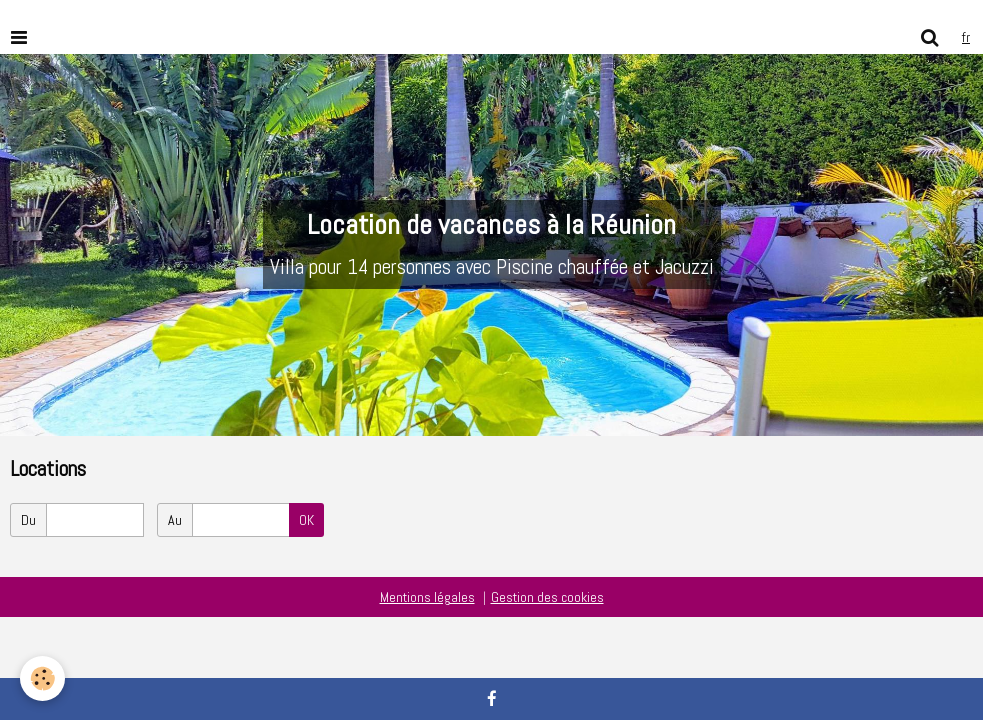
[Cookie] (42, 678)
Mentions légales (427, 597)
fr (966, 37)
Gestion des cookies (547, 597)
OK (306, 520)
